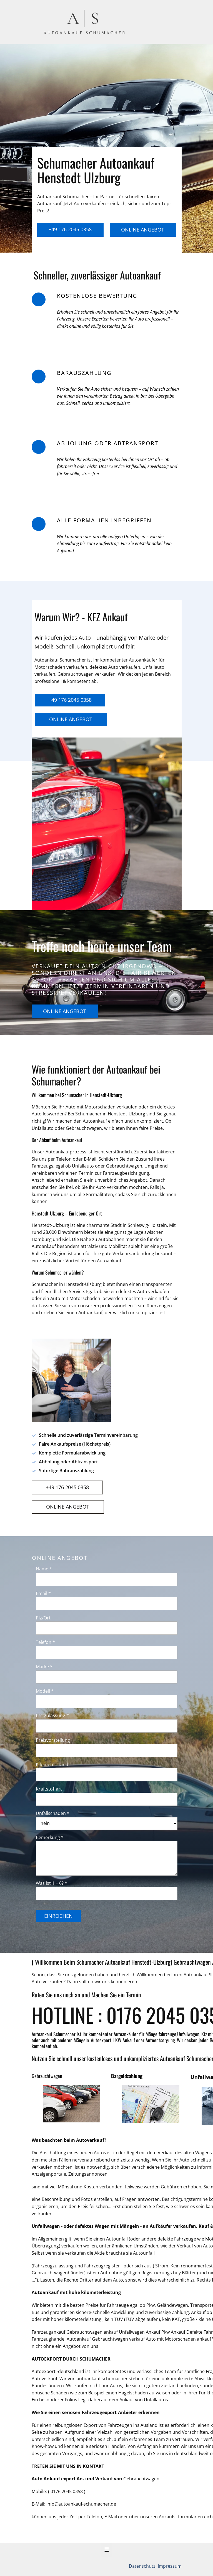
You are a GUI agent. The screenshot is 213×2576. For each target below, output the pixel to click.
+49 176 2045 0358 (70, 229)
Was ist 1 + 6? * (51, 1883)
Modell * (45, 1691)
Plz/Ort (43, 1618)
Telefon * (45, 1642)
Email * (43, 1593)
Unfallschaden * (52, 1813)
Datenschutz (143, 2566)
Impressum (169, 2566)
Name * (44, 1569)
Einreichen (58, 1916)
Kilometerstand (52, 1764)
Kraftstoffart (49, 1789)
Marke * (44, 1667)
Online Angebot (142, 229)
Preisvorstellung (53, 1740)
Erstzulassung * (52, 1715)
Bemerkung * (50, 1837)
